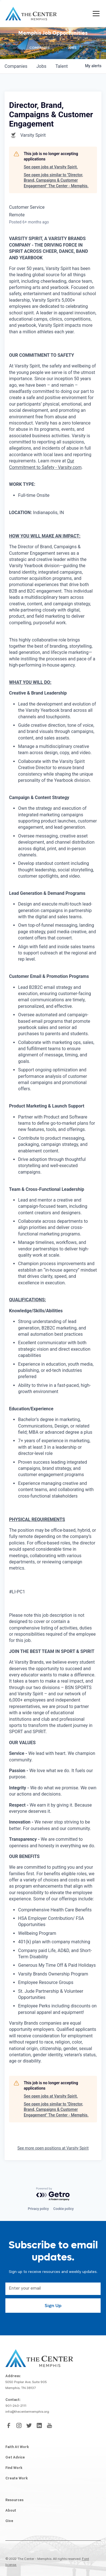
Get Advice (15, 2458)
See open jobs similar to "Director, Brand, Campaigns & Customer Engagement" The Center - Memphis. (56, 180)
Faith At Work (17, 2447)
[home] (31, 13)
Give (9, 2521)
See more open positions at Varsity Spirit (53, 2148)
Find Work (13, 2468)
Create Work (16, 2479)
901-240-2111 (15, 2406)
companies (16, 66)
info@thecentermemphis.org (27, 2412)
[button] (95, 13)
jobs (41, 66)
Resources (14, 2501)
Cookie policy (63, 2209)
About (10, 2511)
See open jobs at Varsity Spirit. (51, 167)
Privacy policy (38, 2209)
